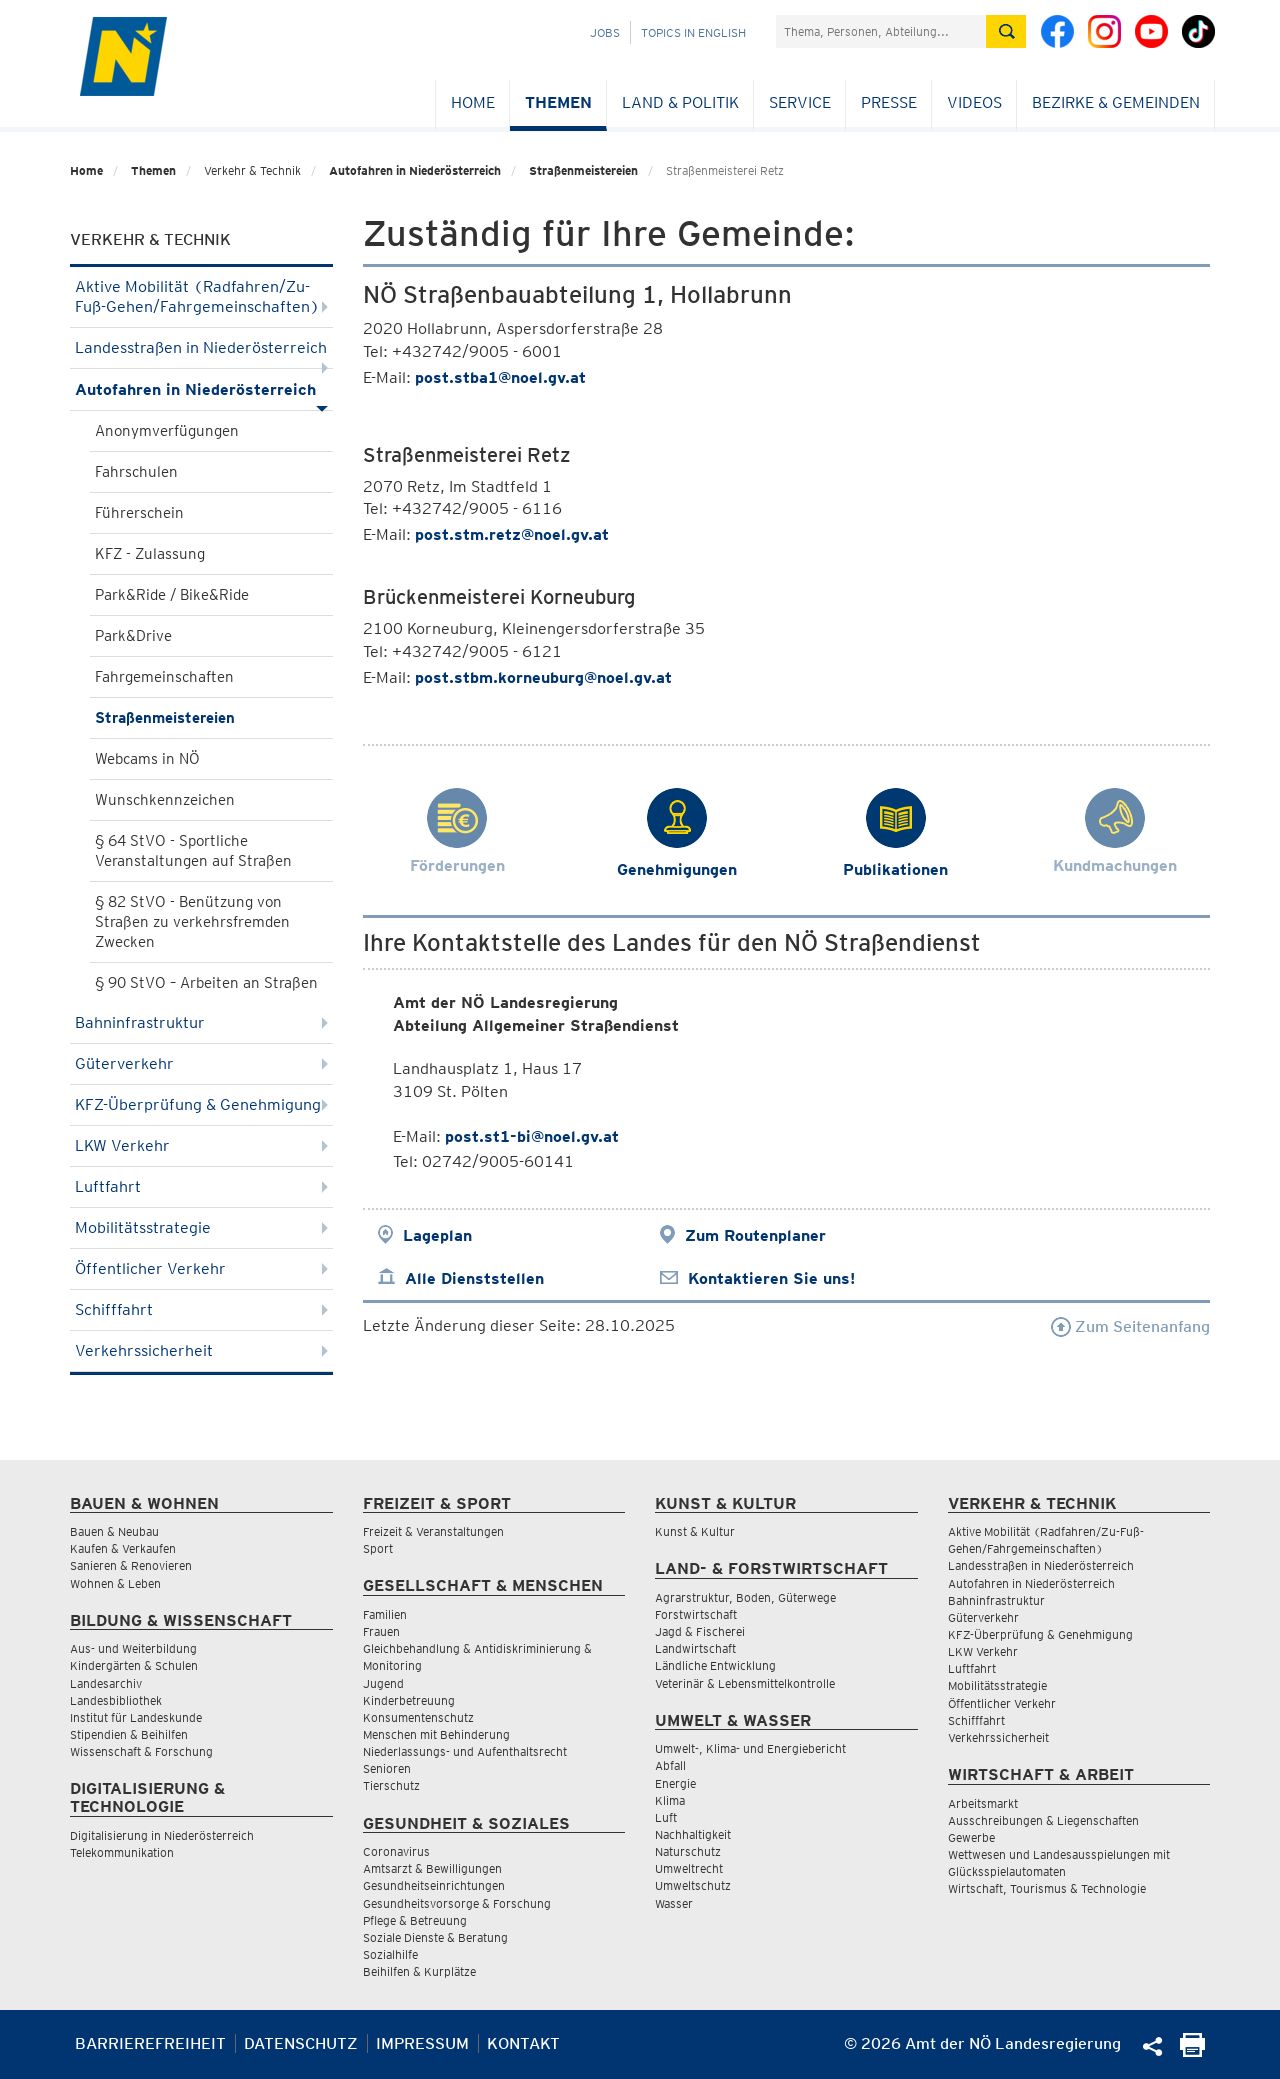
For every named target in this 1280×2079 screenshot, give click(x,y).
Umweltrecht (689, 1868)
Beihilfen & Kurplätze (419, 1971)
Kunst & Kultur (695, 1531)
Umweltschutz (693, 1885)
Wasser (674, 1903)
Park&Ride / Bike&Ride (172, 595)
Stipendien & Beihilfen (129, 1734)
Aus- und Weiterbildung (133, 1648)
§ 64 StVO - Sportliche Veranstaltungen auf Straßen (193, 851)
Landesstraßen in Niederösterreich (201, 353)
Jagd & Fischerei (700, 1631)
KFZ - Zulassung (150, 554)
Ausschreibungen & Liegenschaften (1043, 1820)
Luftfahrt (201, 1186)
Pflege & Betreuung (415, 1920)
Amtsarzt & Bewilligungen (432, 1868)
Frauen (381, 1631)
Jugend (383, 1683)
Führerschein (139, 513)
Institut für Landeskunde (136, 1717)
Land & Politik (680, 102)
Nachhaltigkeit (693, 1834)
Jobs (605, 32)
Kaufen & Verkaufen (123, 1548)
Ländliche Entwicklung (715, 1665)
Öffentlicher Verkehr (201, 1268)
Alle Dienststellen (474, 1278)
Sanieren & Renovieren (131, 1565)
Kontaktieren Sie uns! (771, 1278)
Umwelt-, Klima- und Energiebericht (750, 1748)
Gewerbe (971, 1837)
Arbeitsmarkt (983, 1803)
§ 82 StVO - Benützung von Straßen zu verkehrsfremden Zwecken (192, 922)
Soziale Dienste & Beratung (435, 1937)
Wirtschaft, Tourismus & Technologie (1047, 1888)
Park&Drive (133, 636)
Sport (378, 1548)
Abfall (670, 1765)
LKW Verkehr (201, 1145)
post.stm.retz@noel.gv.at (512, 534)
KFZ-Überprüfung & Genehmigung (201, 1104)
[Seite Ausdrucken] (1192, 2051)
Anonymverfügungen (167, 431)
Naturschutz (688, 1851)
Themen (558, 102)
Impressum (422, 2043)
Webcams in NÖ (147, 759)
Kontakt (523, 2043)
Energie (675, 1783)
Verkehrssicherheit (201, 1350)
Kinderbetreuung (409, 1700)
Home (473, 102)
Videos (974, 102)
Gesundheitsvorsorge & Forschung (457, 1903)
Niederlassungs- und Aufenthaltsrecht (465, 1751)
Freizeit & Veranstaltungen (433, 1531)
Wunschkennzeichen (165, 800)
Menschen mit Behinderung (436, 1734)
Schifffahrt (201, 1309)
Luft (666, 1817)
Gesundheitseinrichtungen (434, 1885)
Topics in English (693, 32)
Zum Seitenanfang (1130, 1326)
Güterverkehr (201, 1063)
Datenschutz (301, 2043)
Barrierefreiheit (150, 2043)
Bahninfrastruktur (201, 1022)
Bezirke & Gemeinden (1116, 102)
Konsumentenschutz (418, 1717)
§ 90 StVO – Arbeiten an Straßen (206, 983)
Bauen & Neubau (114, 1531)
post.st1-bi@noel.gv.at (532, 1136)
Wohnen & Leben (115, 1583)
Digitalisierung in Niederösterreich (162, 1835)
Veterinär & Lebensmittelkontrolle (745, 1683)
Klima (670, 1800)
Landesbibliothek (116, 1700)
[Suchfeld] (881, 31)
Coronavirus (396, 1851)
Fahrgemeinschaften (164, 677)
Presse (889, 102)
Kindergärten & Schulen (134, 1665)
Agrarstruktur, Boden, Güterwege (745, 1597)
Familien (385, 1614)
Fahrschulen (136, 472)
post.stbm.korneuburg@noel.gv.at (543, 677)
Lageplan (437, 1235)
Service (800, 102)
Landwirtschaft (695, 1648)
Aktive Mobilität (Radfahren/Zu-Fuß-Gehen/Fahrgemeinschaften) (201, 296)
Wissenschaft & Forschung (141, 1751)
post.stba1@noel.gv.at (500, 377)
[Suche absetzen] (1006, 31)
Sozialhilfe (390, 1954)
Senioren (387, 1768)
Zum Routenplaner (755, 1235)
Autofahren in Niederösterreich (415, 170)
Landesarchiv (106, 1683)
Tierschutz (391, 1785)
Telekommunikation (122, 1852)
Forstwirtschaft (696, 1614)
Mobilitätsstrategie (201, 1227)
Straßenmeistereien (583, 170)
